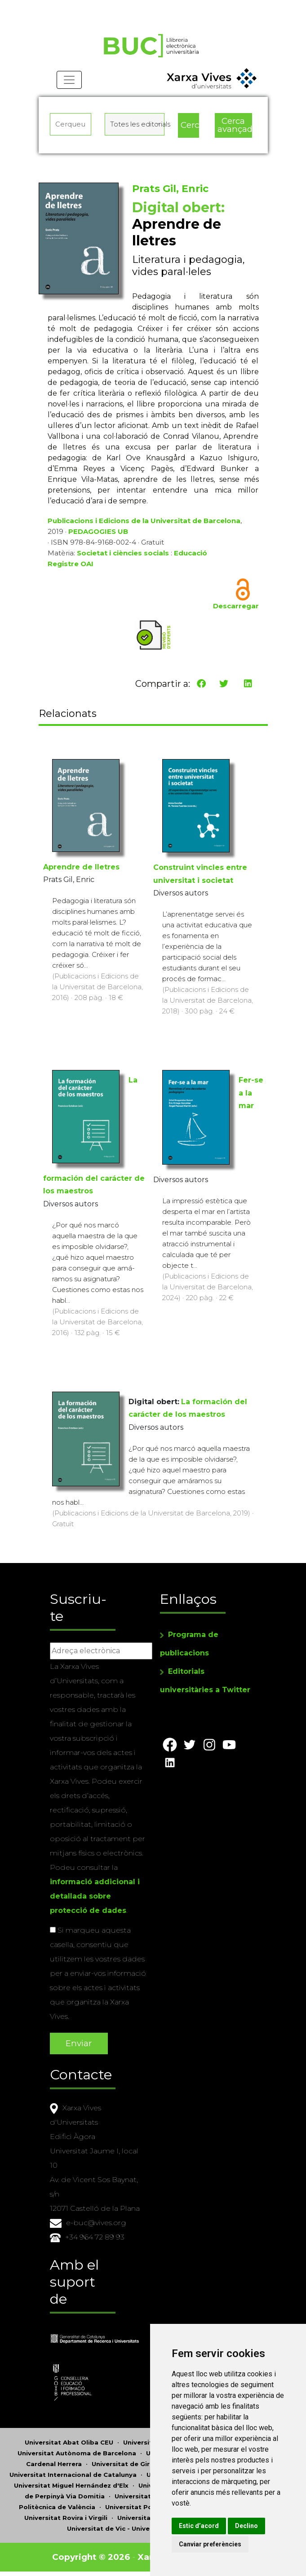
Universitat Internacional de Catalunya (73, 2474)
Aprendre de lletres (81, 867)
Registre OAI (70, 564)
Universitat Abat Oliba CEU (69, 2442)
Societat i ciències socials (123, 553)
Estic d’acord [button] (202, 2525)
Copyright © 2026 (91, 2557)
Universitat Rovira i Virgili (65, 2517)
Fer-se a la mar (251, 1093)
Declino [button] (249, 2525)
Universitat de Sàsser (152, 2517)
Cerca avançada (234, 125)
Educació (190, 553)
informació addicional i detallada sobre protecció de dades (95, 1896)
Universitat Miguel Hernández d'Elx (71, 2485)
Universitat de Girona (127, 2463)
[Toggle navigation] (69, 81)
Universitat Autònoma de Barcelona (77, 2453)
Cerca (190, 125)
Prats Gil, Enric (170, 189)
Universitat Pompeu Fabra (148, 2507)
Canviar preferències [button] (213, 2544)
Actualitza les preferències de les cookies (83, 6)
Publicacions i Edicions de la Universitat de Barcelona (144, 521)
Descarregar (236, 606)
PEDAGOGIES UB (98, 532)
